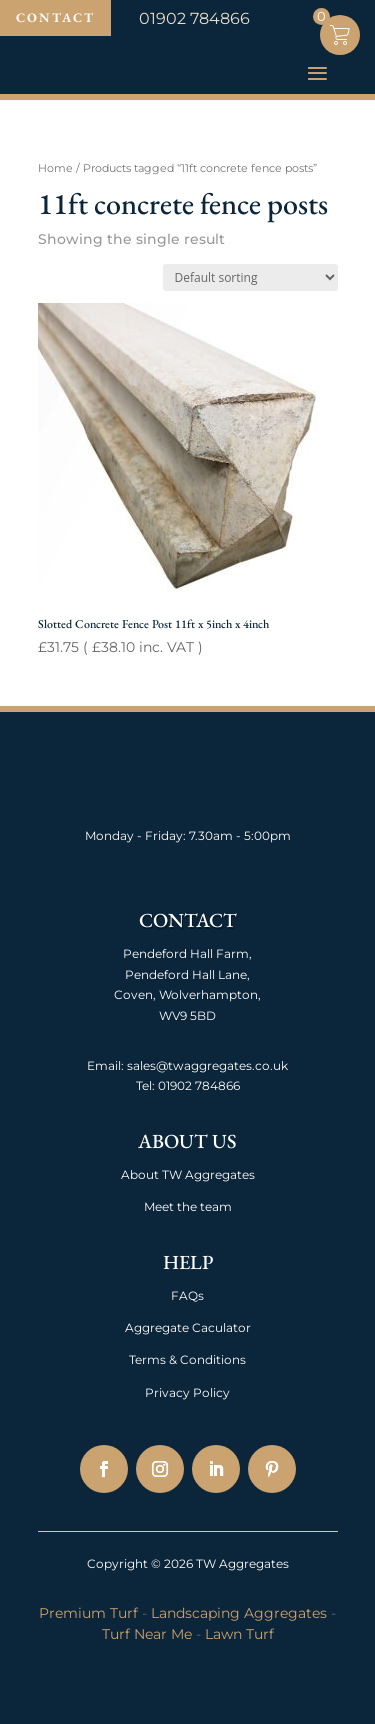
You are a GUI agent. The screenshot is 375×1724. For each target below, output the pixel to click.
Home (55, 168)
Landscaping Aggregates (239, 1613)
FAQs (187, 1295)
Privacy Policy (187, 1392)
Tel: (145, 1085)
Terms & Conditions (187, 1359)
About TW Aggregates (188, 1174)
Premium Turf (88, 1613)
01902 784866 (197, 1085)
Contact (55, 17)
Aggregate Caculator (188, 1327)
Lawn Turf (239, 1634)
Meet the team (188, 1206)
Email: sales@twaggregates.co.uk (187, 1065)
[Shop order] (250, 277)
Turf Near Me (147, 1634)
